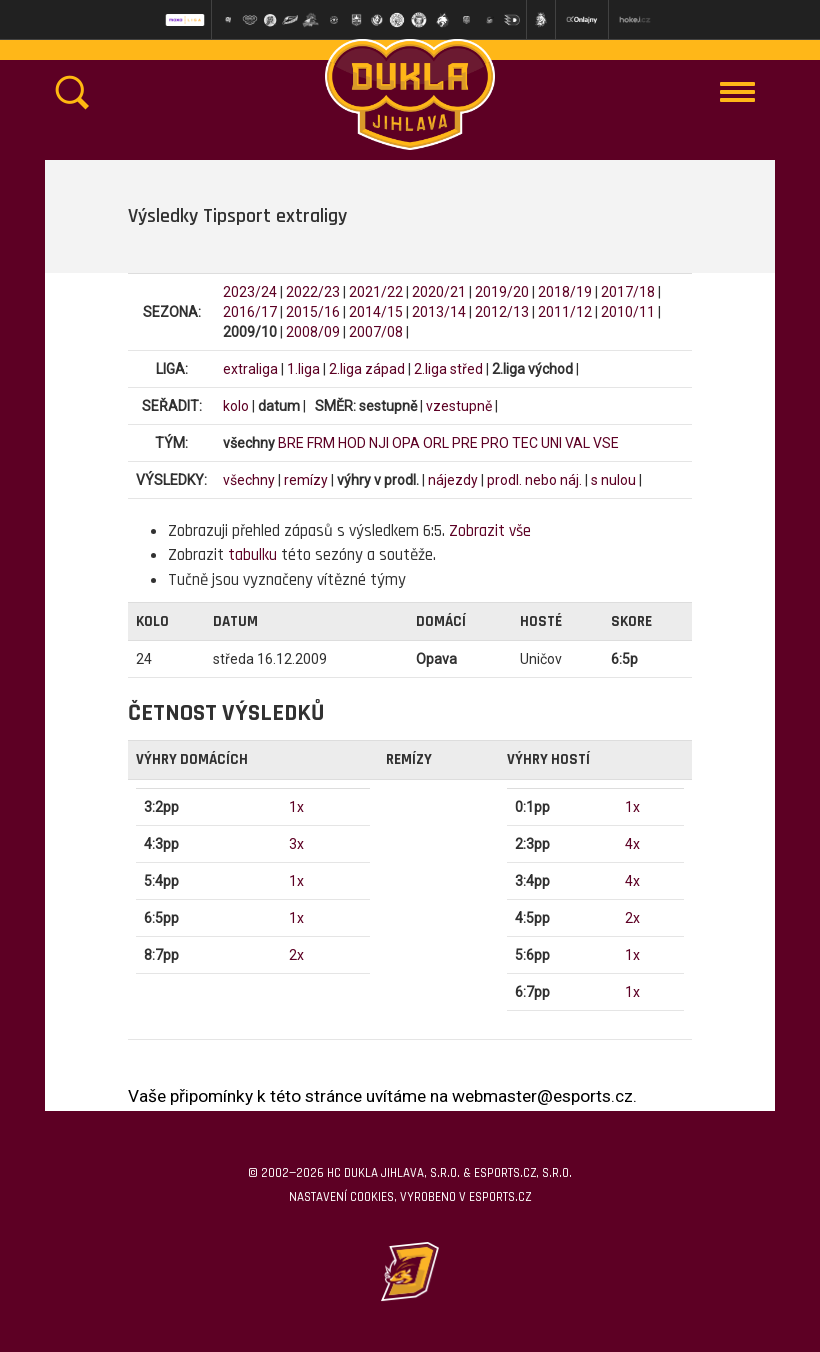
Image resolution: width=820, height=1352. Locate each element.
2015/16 (313, 312)
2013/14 (439, 312)
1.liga (303, 369)
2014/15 (376, 312)
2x (296, 955)
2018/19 (565, 292)
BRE (291, 443)
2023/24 (250, 292)
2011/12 (565, 312)
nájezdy (453, 480)
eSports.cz (500, 1197)
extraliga (250, 369)
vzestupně (459, 406)
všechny (249, 480)
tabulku (252, 555)
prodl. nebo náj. (534, 480)
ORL (436, 443)
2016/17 (250, 312)
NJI (379, 443)
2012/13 (502, 312)
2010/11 (628, 312)
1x (296, 807)
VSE (606, 443)
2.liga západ (367, 369)
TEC (525, 443)
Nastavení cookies (341, 1197)
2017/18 (628, 292)
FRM (321, 443)
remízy (306, 480)
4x (632, 844)
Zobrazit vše (490, 531)
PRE (465, 443)
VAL (577, 443)
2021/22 (376, 292)
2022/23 (313, 292)
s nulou (613, 480)
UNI (551, 443)
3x (296, 844)
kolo (236, 406)
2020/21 (439, 292)
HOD (352, 443)
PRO (495, 443)
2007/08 (376, 332)
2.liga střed (448, 369)
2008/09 (313, 332)
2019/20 (502, 292)
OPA (406, 443)
